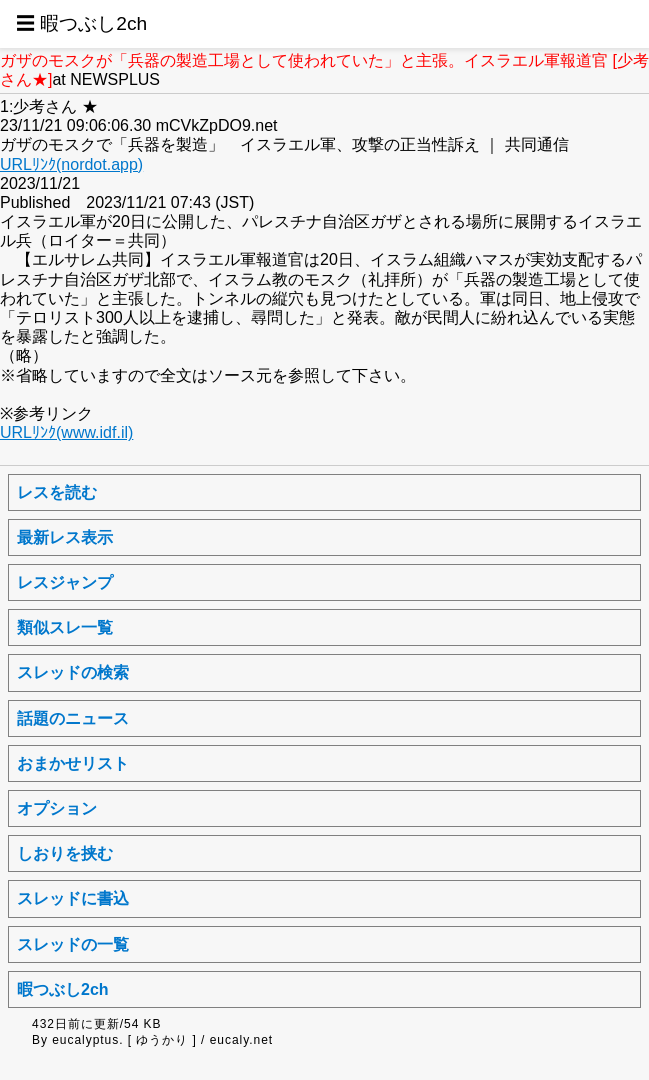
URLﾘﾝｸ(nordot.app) (71, 164)
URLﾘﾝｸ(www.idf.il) (66, 432)
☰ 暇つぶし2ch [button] (81, 23)
